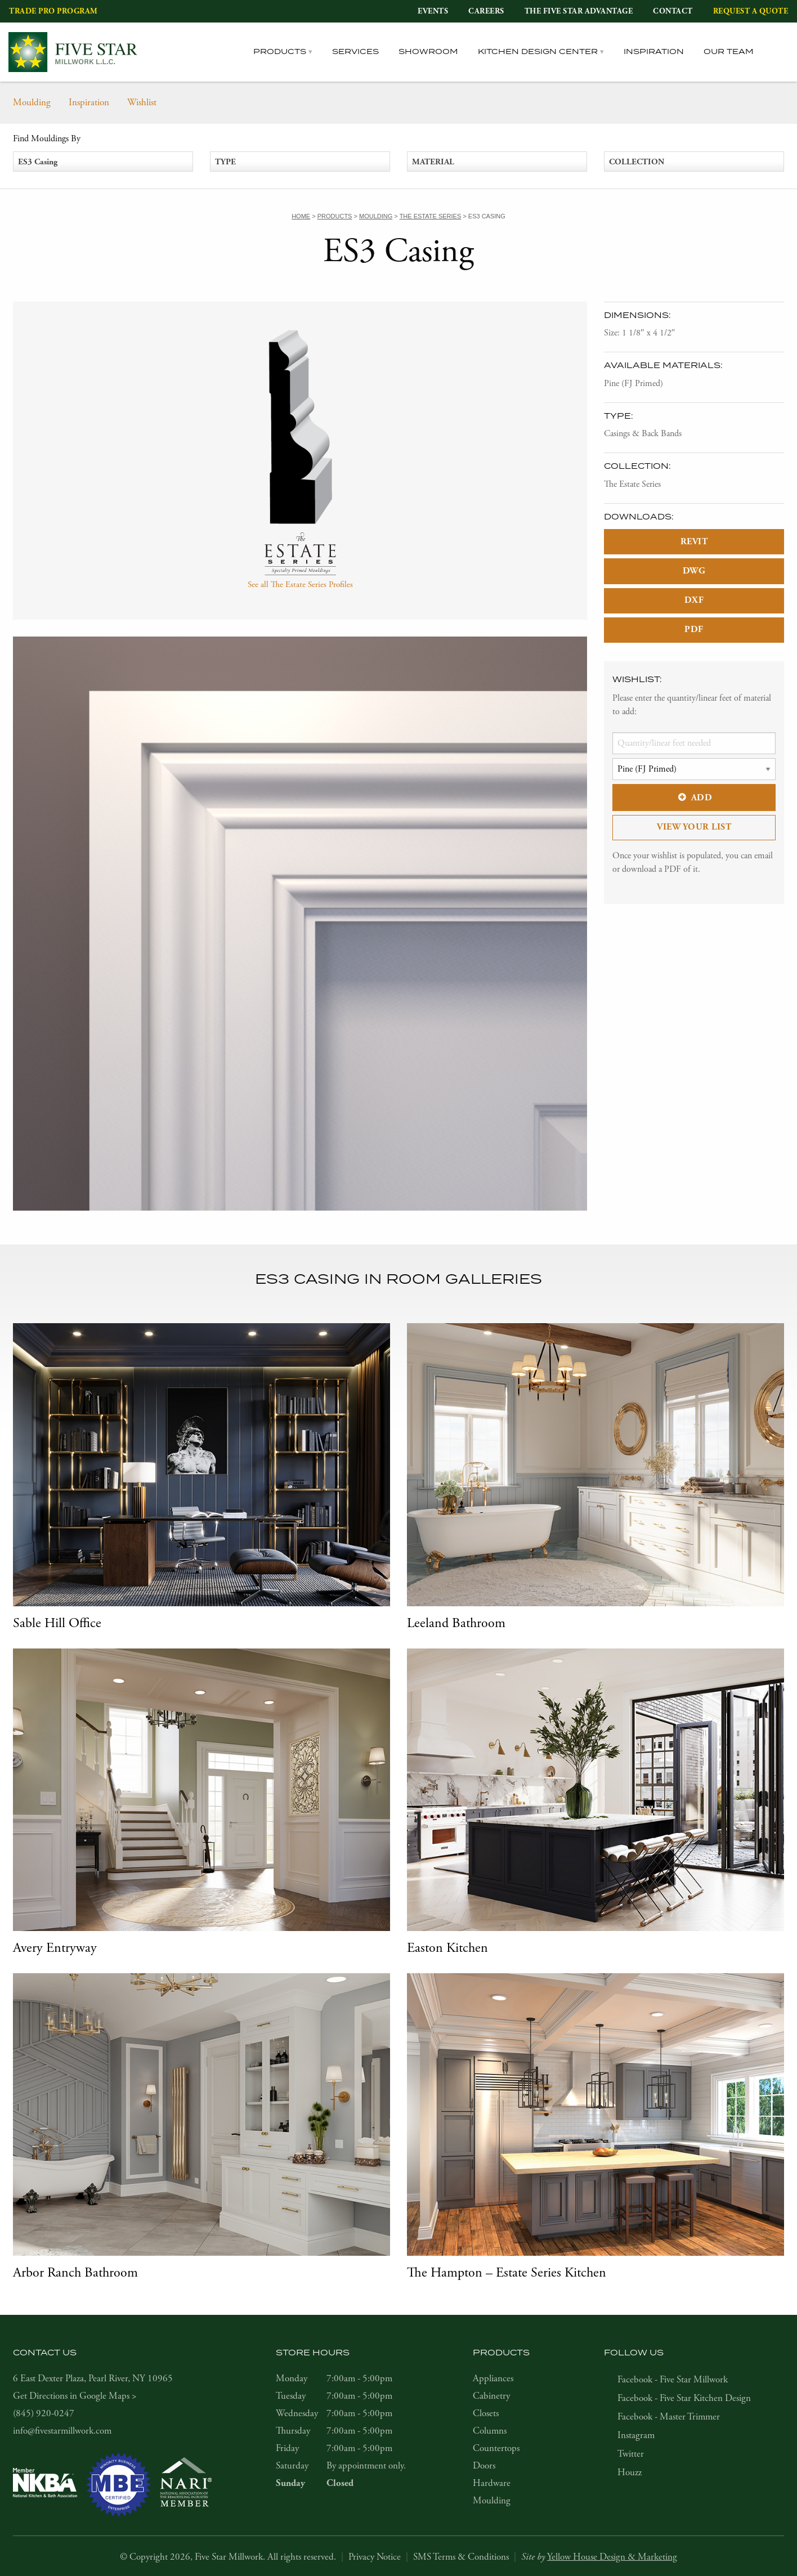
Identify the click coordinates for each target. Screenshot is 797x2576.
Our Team (729, 52)
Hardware (492, 2483)
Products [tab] (279, 52)
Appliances (493, 2378)
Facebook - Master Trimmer (668, 2417)
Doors (484, 2465)
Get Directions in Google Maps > (75, 2396)
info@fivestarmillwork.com (62, 2431)
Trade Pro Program (53, 11)
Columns (490, 2431)
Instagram (636, 2435)
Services (355, 52)
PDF (694, 629)
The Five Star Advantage (579, 11)
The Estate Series (632, 484)
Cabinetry (491, 2396)
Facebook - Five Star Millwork (672, 2379)
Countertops (496, 2448)
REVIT (694, 542)
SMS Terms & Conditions (461, 2557)
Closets (486, 2413)
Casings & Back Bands (643, 434)
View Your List (694, 827)
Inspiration (654, 52)
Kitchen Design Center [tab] (538, 52)
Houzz (629, 2472)
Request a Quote (751, 11)
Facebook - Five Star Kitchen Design (684, 2398)
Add (694, 798)
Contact (673, 11)
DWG (694, 571)
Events (433, 11)
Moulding (32, 102)
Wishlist (141, 102)
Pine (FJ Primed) (633, 383)
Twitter (630, 2454)
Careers (486, 11)
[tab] (781, 52)
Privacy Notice (374, 2557)
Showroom (428, 52)
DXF (694, 600)
